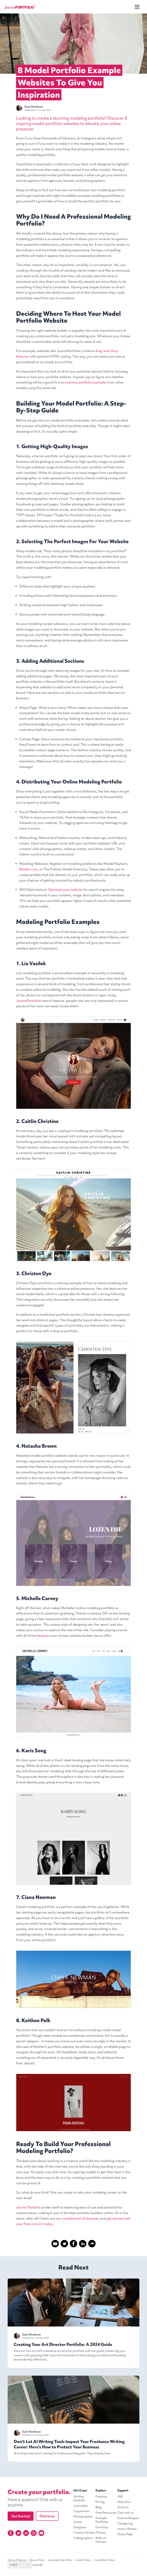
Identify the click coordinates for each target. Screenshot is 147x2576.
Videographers (83, 2538)
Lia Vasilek (33, 963)
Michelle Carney (39, 1598)
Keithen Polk (35, 2020)
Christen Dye (35, 1273)
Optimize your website (64, 889)
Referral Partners (101, 2540)
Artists (78, 2522)
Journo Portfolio (28, 2207)
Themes (101, 2533)
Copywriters (82, 2511)
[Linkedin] (26, 2533)
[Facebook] (11, 2533)
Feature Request (128, 2518)
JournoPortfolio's (28, 1000)
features (43, 1635)
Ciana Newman (38, 1897)
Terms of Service (17, 2560)
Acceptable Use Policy (60, 2560)
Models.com (28, 869)
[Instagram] (34, 2533)
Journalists (81, 2506)
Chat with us (125, 2513)
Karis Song (33, 1750)
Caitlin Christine (39, 1121)
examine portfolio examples (85, 382)
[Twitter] (18, 2533)
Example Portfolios (102, 2520)
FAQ (120, 2496)
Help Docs (124, 2502)
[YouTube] (41, 2533)
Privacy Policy (37, 2560)
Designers (80, 2527)
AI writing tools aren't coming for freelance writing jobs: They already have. (62, 2453)
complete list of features (79, 2218)
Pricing (100, 2502)
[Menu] (139, 3)
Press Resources (106, 2513)
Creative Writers (84, 2533)
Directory (102, 2527)
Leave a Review (127, 2529)
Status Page (125, 2534)
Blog (98, 2507)
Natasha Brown (38, 1446)
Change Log (125, 2523)
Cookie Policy (83, 2560)
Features (101, 2496)
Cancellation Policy (104, 2560)
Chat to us (47, 2516)
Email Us (123, 2507)
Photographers (83, 2516)
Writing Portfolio (79, 2498)
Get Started (20, 2516)
